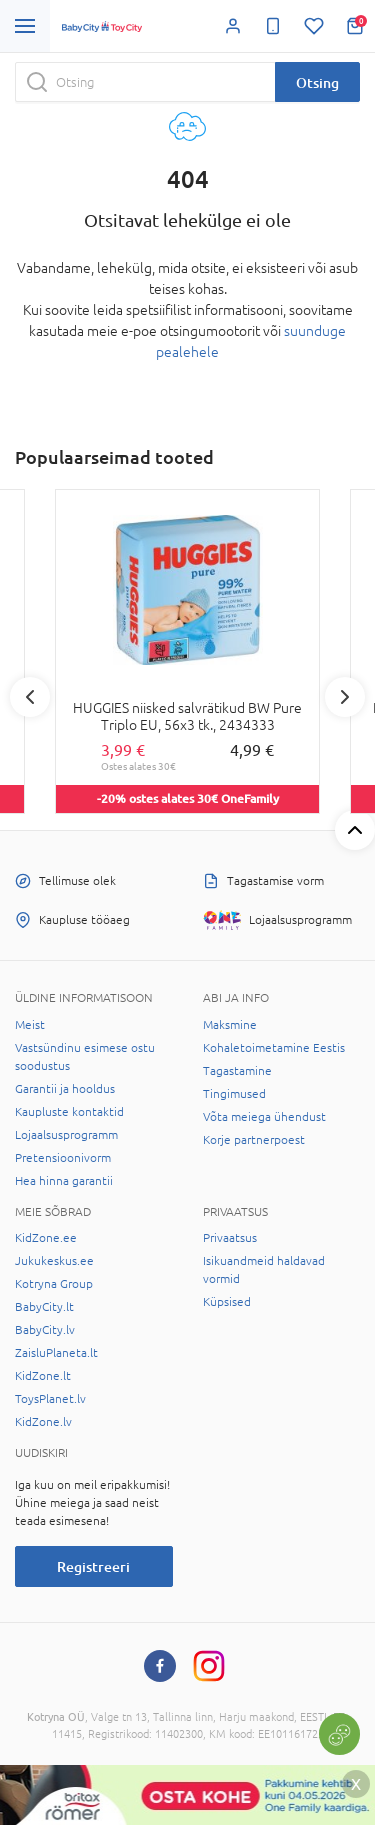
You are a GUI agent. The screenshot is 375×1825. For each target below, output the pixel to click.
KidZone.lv (43, 1422)
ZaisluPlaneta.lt (56, 1353)
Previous (30, 697)
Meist (30, 1025)
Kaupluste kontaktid (69, 1112)
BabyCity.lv (45, 1330)
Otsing (317, 82)
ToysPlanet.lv (50, 1399)
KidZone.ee (46, 1238)
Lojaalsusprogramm (66, 1135)
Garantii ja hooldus (65, 1089)
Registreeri (93, 1566)
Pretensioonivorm (63, 1158)
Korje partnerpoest (254, 1140)
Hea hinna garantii (64, 1181)
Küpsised (227, 1302)
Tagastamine (237, 1071)
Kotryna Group (54, 1284)
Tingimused (234, 1094)
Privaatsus (230, 1238)
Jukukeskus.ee (54, 1261)
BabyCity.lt (44, 1307)
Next (345, 697)
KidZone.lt (43, 1376)
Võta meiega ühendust (264, 1117)
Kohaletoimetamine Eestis (274, 1048)
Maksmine (230, 1025)
